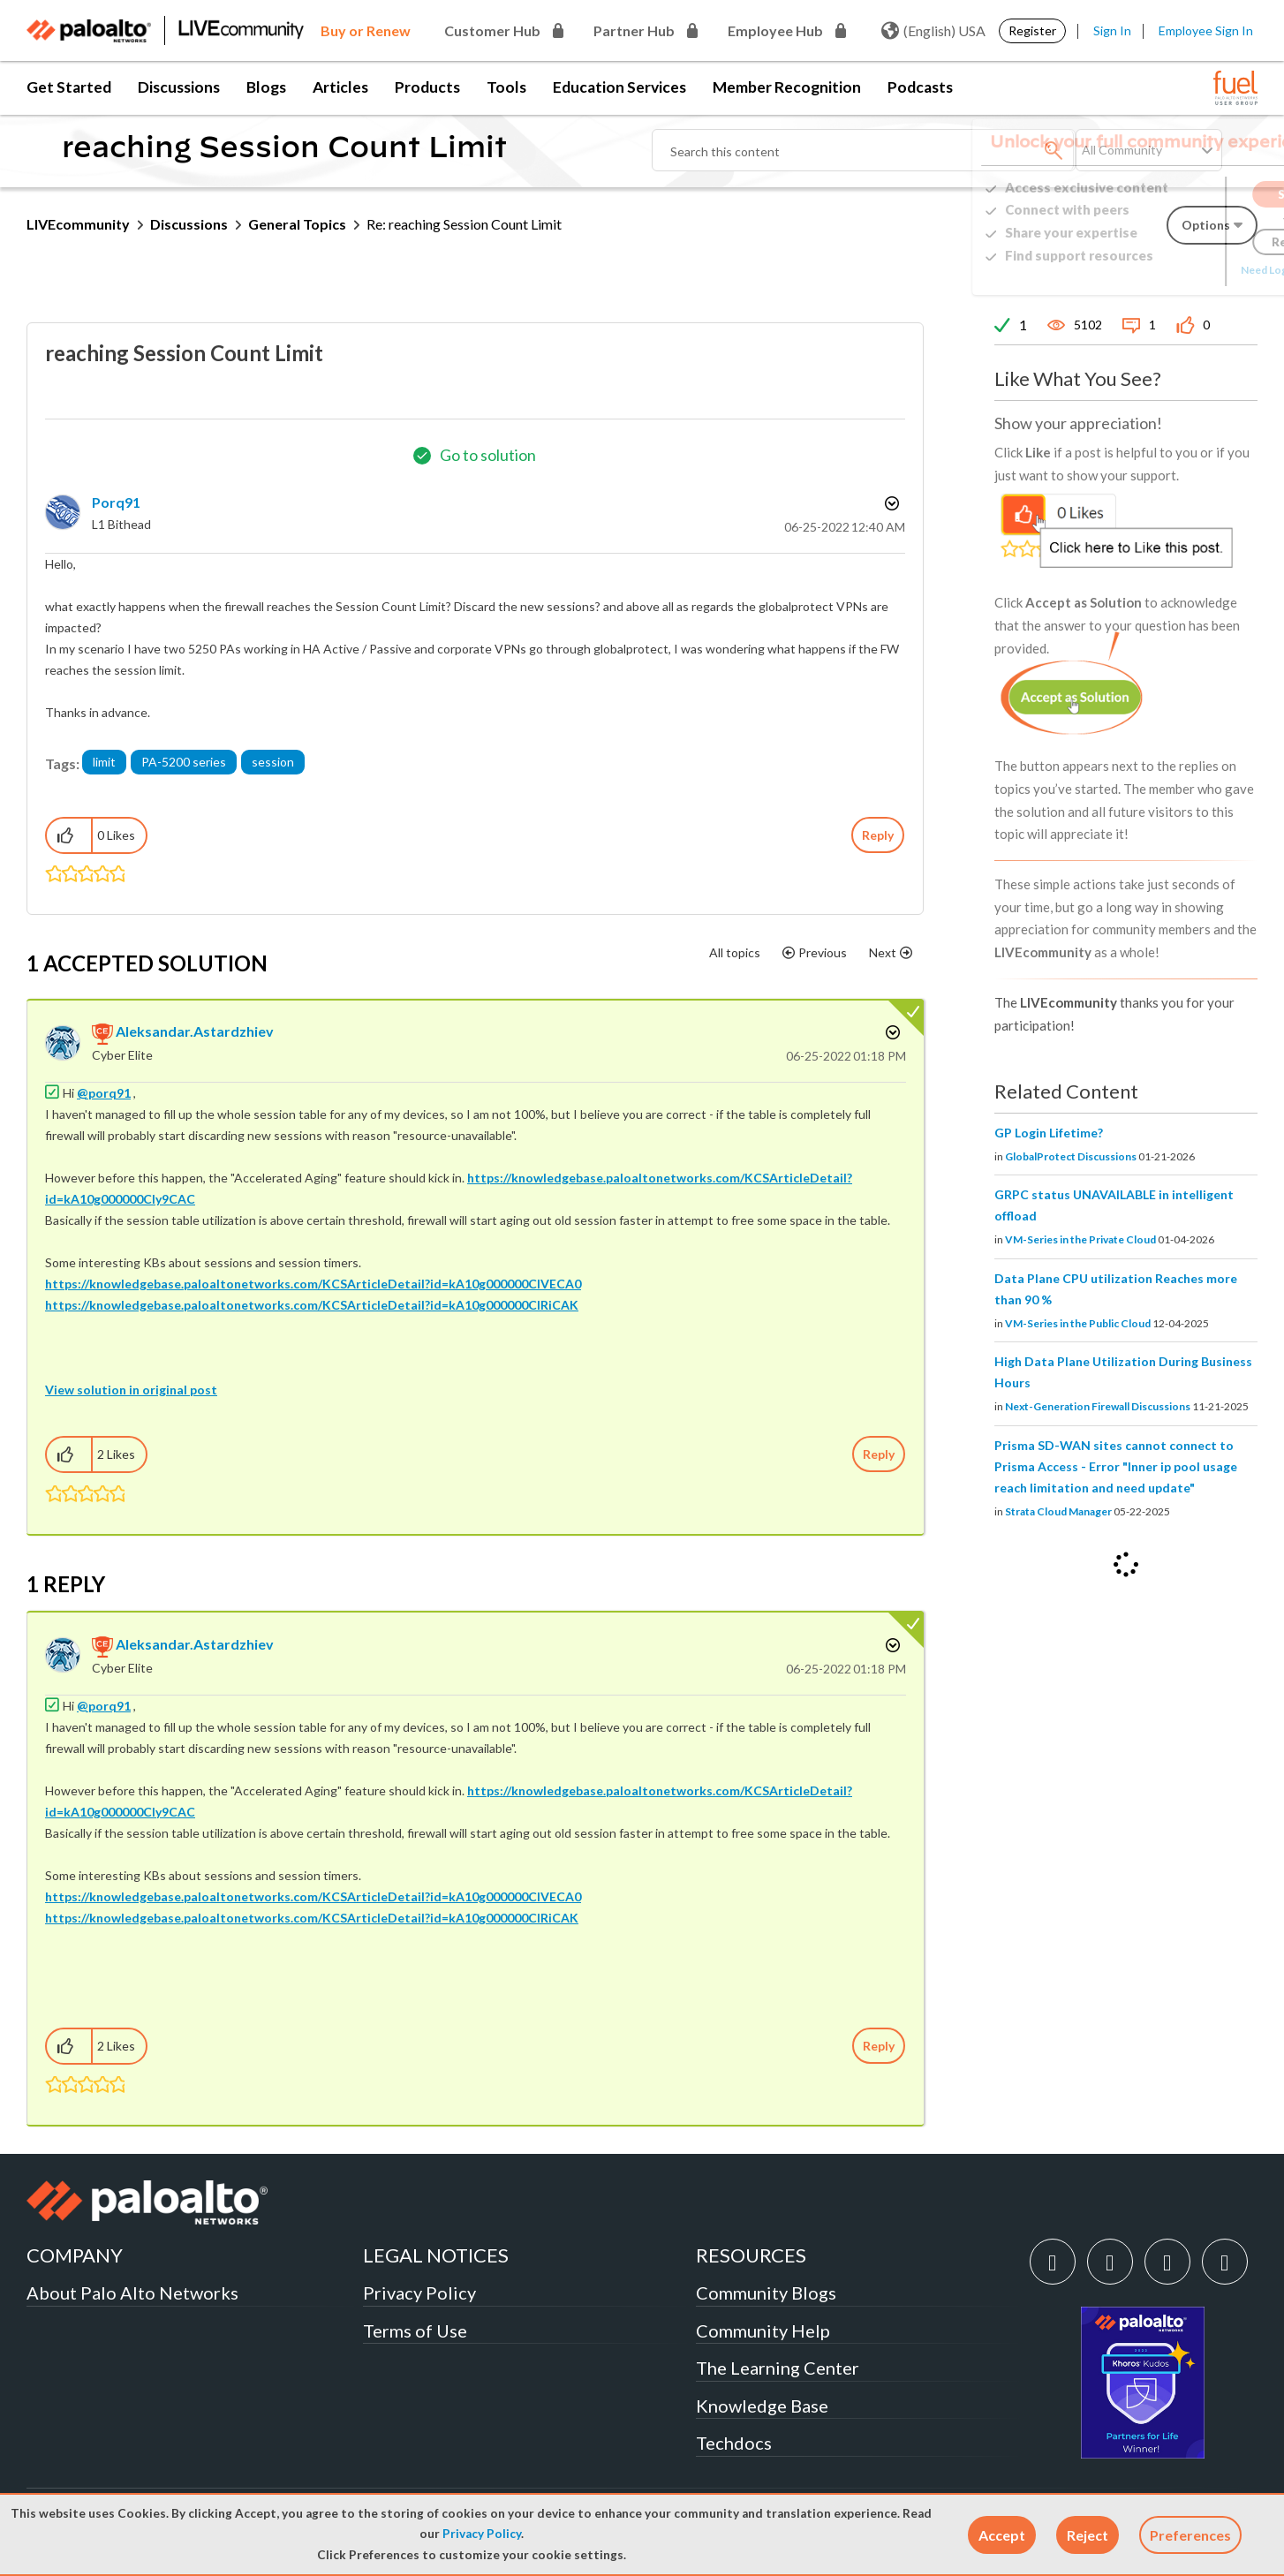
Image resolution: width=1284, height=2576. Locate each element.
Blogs (266, 87)
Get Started (68, 87)
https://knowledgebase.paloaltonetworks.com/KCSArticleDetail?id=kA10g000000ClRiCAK (311, 1304)
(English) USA (933, 31)
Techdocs (734, 2442)
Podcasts (920, 87)
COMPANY (74, 2255)
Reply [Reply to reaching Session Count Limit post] (878, 834)
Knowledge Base (762, 2405)
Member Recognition (787, 87)
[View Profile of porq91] (116, 502)
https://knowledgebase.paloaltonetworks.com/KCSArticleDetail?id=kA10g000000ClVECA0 (313, 1283)
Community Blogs (766, 2292)
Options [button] (890, 503)
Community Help (763, 2330)
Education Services (619, 87)
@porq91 (104, 1092)
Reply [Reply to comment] (879, 1454)
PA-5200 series (183, 761)
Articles (340, 87)
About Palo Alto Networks (132, 2292)
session (273, 761)
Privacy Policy (481, 2534)
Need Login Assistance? (1178, 269)
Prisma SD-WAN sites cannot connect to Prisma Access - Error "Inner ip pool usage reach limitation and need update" (1115, 1466)
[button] (1002, 2535)
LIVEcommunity (78, 223)
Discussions (179, 87)
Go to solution (488, 455)
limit (104, 761)
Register (1032, 30)
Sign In (1112, 30)
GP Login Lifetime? (1048, 1132)
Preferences (1190, 2535)
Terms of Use (415, 2330)
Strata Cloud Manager (1058, 1511)
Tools (506, 87)
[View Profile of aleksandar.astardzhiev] (195, 1031)
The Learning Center (777, 2367)
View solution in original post (131, 1389)
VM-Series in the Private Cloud (1080, 1239)
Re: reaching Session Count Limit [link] (464, 223)
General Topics (297, 223)
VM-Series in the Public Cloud (1078, 1323)
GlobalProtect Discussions (1071, 1156)
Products (427, 87)
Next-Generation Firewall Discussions (1097, 1406)
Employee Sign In (1206, 30)
